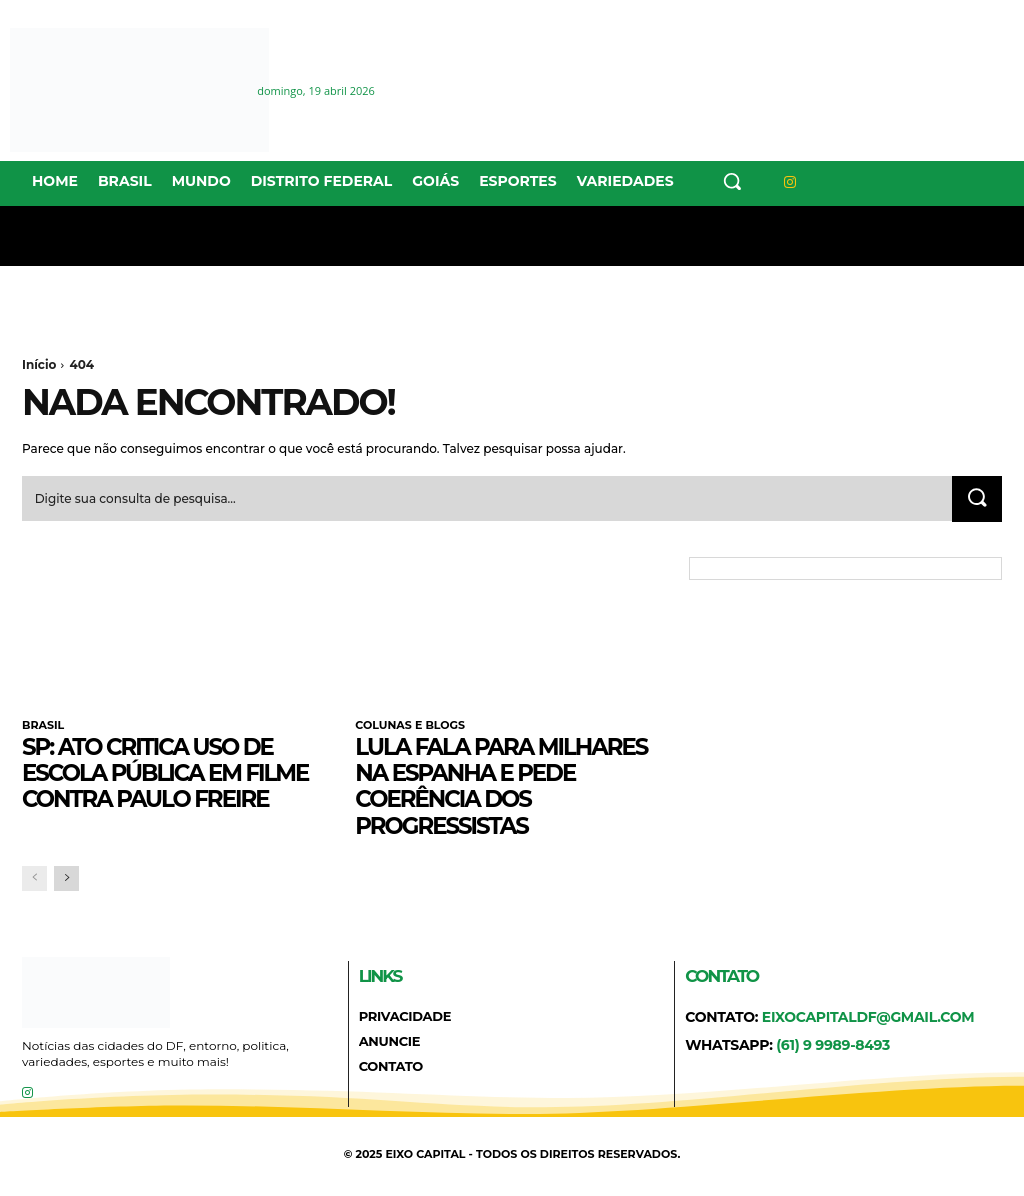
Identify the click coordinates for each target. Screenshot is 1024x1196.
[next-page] (66, 879)
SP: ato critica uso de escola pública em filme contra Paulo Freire (174, 773)
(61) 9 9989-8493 (833, 1046)
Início (39, 364)
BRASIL (43, 725)
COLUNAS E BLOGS (410, 725)
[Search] (976, 500)
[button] (732, 181)
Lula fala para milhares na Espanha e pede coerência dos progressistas (510, 786)
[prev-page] (34, 879)
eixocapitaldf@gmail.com (868, 1018)
